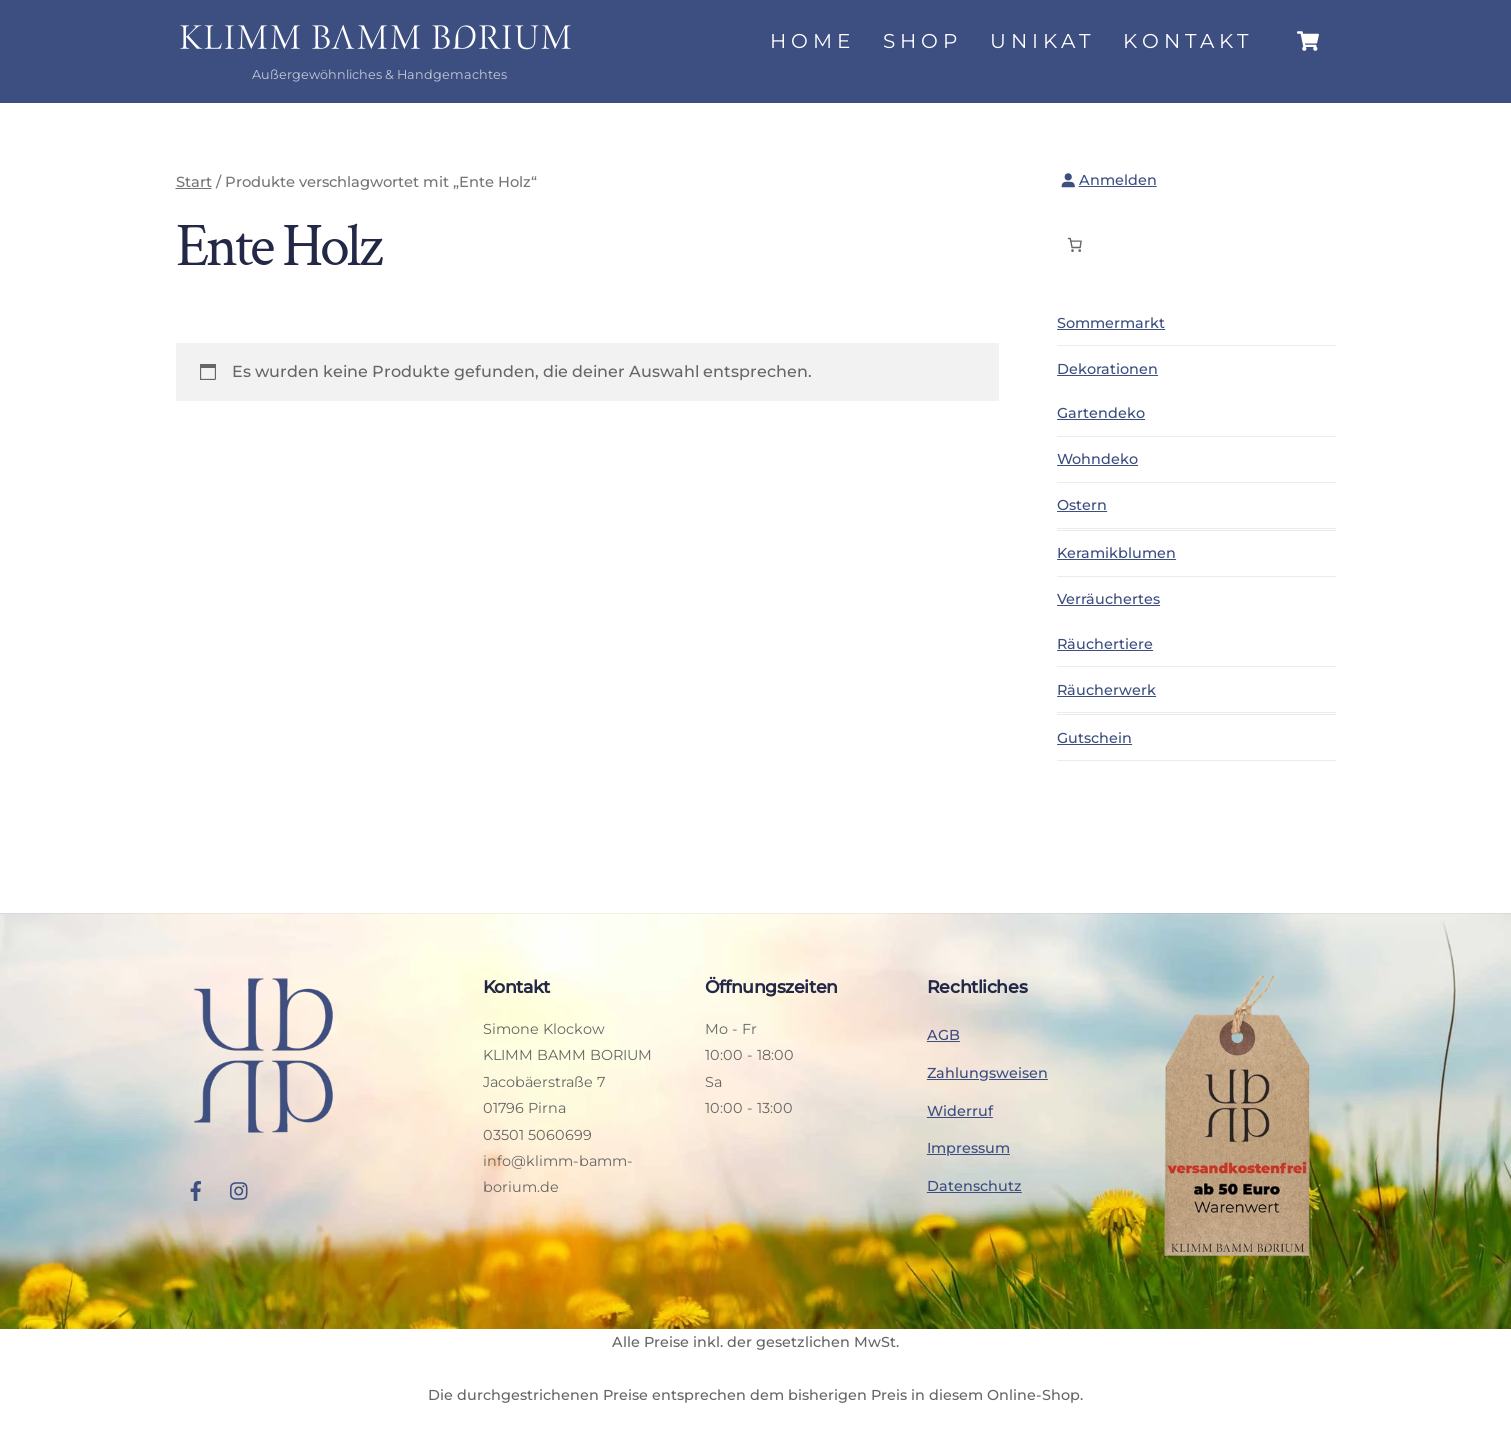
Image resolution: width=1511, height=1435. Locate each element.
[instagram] (240, 1188)
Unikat (1042, 41)
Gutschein (1094, 738)
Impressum (968, 1148)
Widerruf (960, 1111)
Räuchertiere (1105, 644)
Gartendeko (1101, 413)
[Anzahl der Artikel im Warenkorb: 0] (1075, 245)
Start (194, 182)
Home (812, 41)
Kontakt (1188, 41)
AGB (943, 1035)
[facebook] (196, 1188)
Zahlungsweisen (987, 1073)
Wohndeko (1097, 459)
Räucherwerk (1106, 690)
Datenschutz (974, 1186)
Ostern (1082, 505)
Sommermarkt (1111, 323)
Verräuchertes (1108, 599)
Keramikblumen (1116, 553)
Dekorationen (1107, 369)
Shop (922, 41)
